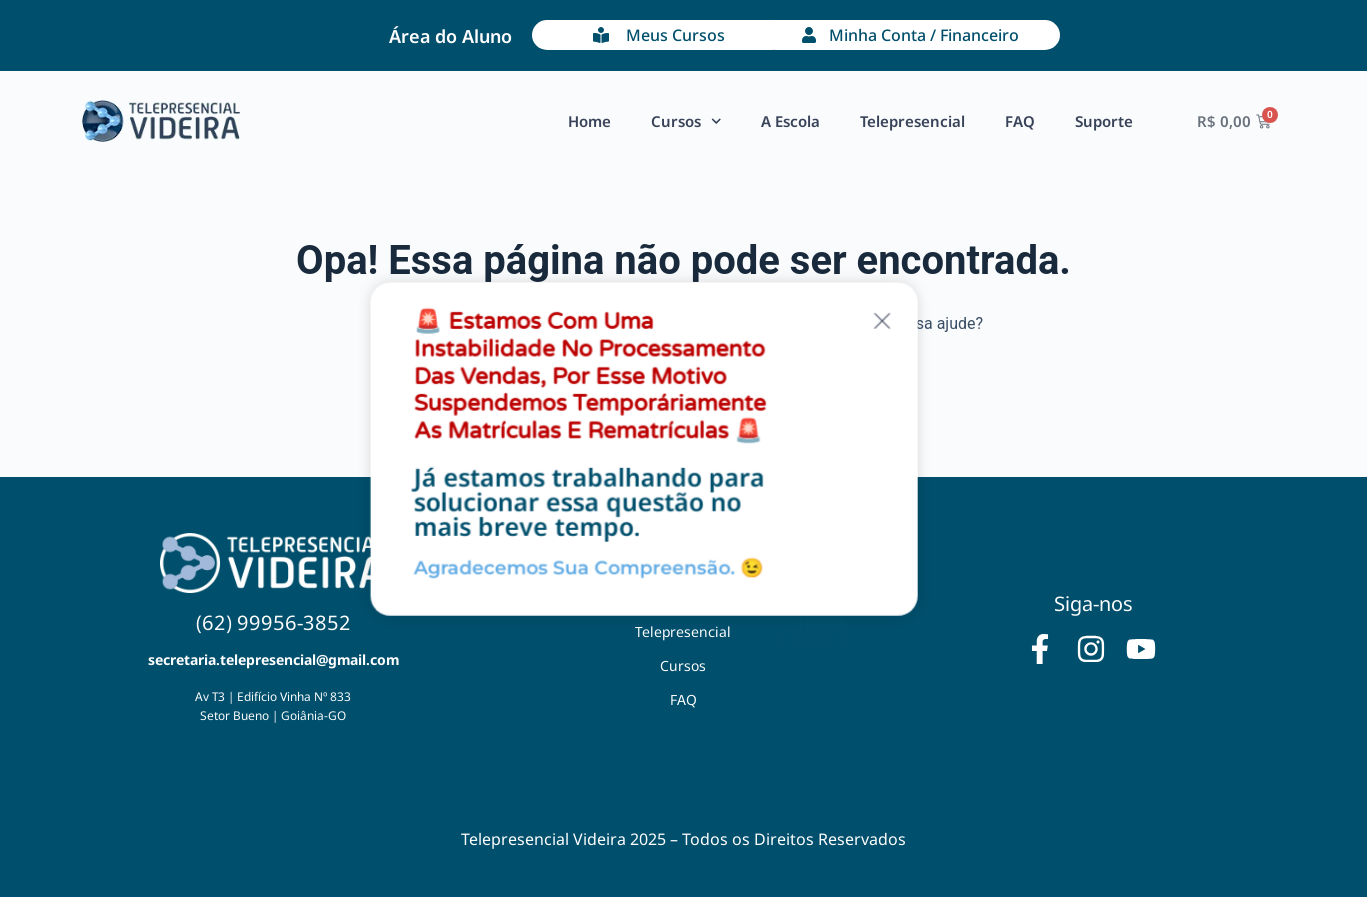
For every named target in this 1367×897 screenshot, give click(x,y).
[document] (683, 448)
